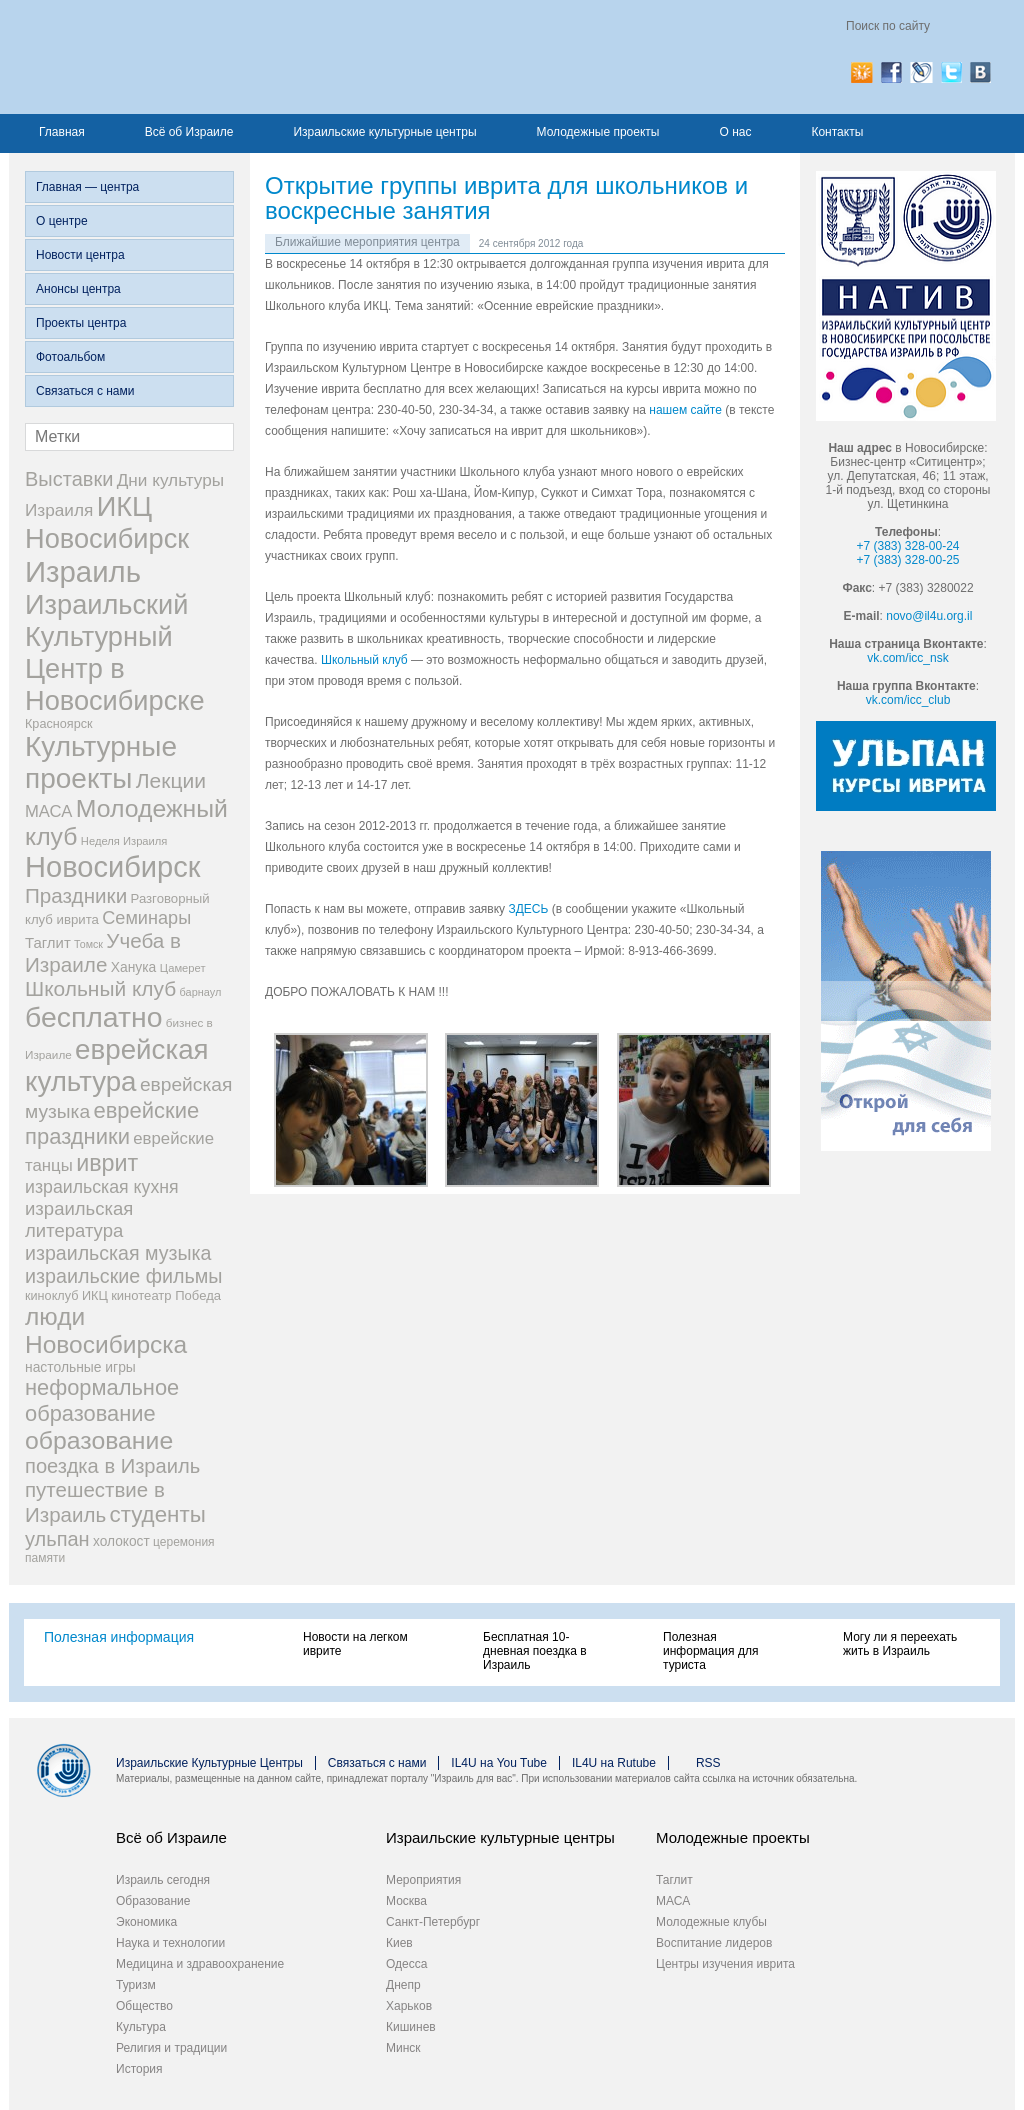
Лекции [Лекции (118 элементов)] (171, 780)
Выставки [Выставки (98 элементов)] (69, 479)
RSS (708, 1763)
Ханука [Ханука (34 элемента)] (134, 967)
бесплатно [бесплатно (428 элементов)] (94, 1017)
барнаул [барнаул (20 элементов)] (201, 992)
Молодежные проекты (598, 132)
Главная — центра (87, 187)
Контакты (837, 132)
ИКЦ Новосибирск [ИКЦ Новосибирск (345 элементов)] (107, 522)
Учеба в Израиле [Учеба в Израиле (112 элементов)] (103, 952)
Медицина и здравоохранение (200, 1964)
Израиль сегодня (163, 1880)
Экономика (146, 1922)
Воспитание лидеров (714, 1943)
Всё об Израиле (189, 132)
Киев (399, 1943)
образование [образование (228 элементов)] (99, 1440)
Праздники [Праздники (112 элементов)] (76, 895)
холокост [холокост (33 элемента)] (121, 1541)
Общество (144, 2006)
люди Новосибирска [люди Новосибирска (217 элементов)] (106, 1330)
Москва (406, 1901)
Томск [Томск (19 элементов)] (88, 944)
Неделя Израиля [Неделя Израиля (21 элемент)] (124, 841)
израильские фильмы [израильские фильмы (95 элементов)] (123, 1276)
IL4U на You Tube (499, 1763)
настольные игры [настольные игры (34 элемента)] (80, 1367)
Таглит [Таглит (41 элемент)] (48, 942)
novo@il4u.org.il (929, 616)
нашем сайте (685, 410)
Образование (153, 1901)
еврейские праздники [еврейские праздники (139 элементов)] (112, 1123)
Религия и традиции (171, 2048)
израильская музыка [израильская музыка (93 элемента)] (118, 1253)
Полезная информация (119, 1637)
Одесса (406, 1964)
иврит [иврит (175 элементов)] (107, 1163)
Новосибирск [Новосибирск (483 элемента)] (112, 867)
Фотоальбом (70, 357)
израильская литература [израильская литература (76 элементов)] (79, 1219)
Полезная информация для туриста (710, 1651)
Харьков (409, 2006)
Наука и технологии (170, 1943)
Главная (62, 132)
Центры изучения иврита (725, 1964)
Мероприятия (423, 1880)
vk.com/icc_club (908, 700)
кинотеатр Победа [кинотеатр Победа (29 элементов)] (166, 1295)
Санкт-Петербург (433, 1922)
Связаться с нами (85, 391)
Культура (141, 2027)
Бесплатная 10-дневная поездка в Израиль (535, 1651)
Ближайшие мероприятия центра (367, 242)
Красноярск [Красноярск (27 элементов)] (59, 724)
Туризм (136, 1985)
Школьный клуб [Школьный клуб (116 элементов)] (100, 988)
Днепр (403, 1985)
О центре (62, 221)
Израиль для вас (221, 57)
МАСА (673, 1901)
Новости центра (80, 255)
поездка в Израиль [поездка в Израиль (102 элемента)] (112, 1466)
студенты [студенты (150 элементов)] (157, 1514)
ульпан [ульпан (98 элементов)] (57, 1539)
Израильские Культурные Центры (209, 1763)
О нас (735, 132)
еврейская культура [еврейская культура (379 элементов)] (117, 1065)
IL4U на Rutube (614, 1763)
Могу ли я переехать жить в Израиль (900, 1644)
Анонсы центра (78, 289)
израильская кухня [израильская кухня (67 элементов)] (102, 1187)
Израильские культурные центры (384, 132)
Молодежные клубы (711, 1922)
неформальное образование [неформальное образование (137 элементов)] (102, 1400)
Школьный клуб (364, 660)
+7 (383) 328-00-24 (907, 546)
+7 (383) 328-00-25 (907, 560)
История (139, 2069)
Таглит (674, 1880)
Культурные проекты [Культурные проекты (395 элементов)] (101, 762)
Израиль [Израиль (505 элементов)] (83, 571)
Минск (403, 2048)
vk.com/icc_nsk (907, 658)
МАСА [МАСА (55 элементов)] (48, 811)
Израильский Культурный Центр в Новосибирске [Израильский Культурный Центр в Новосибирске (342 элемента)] (115, 652)
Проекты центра (81, 323)
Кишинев (411, 2027)
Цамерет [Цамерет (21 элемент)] (183, 968)
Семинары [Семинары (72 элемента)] (146, 918)
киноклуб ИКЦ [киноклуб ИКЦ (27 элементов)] (66, 1296)
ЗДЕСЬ (528, 909)
